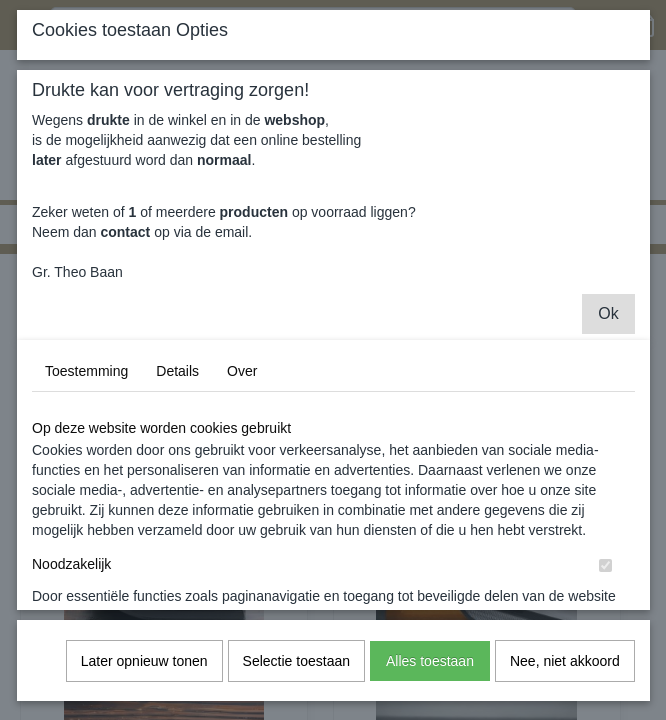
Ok (608, 329)
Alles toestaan (430, 677)
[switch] (605, 581)
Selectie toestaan (296, 677)
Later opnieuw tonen (144, 677)
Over (242, 387)
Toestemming (86, 387)
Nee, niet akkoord (565, 677)
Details (177, 387)
